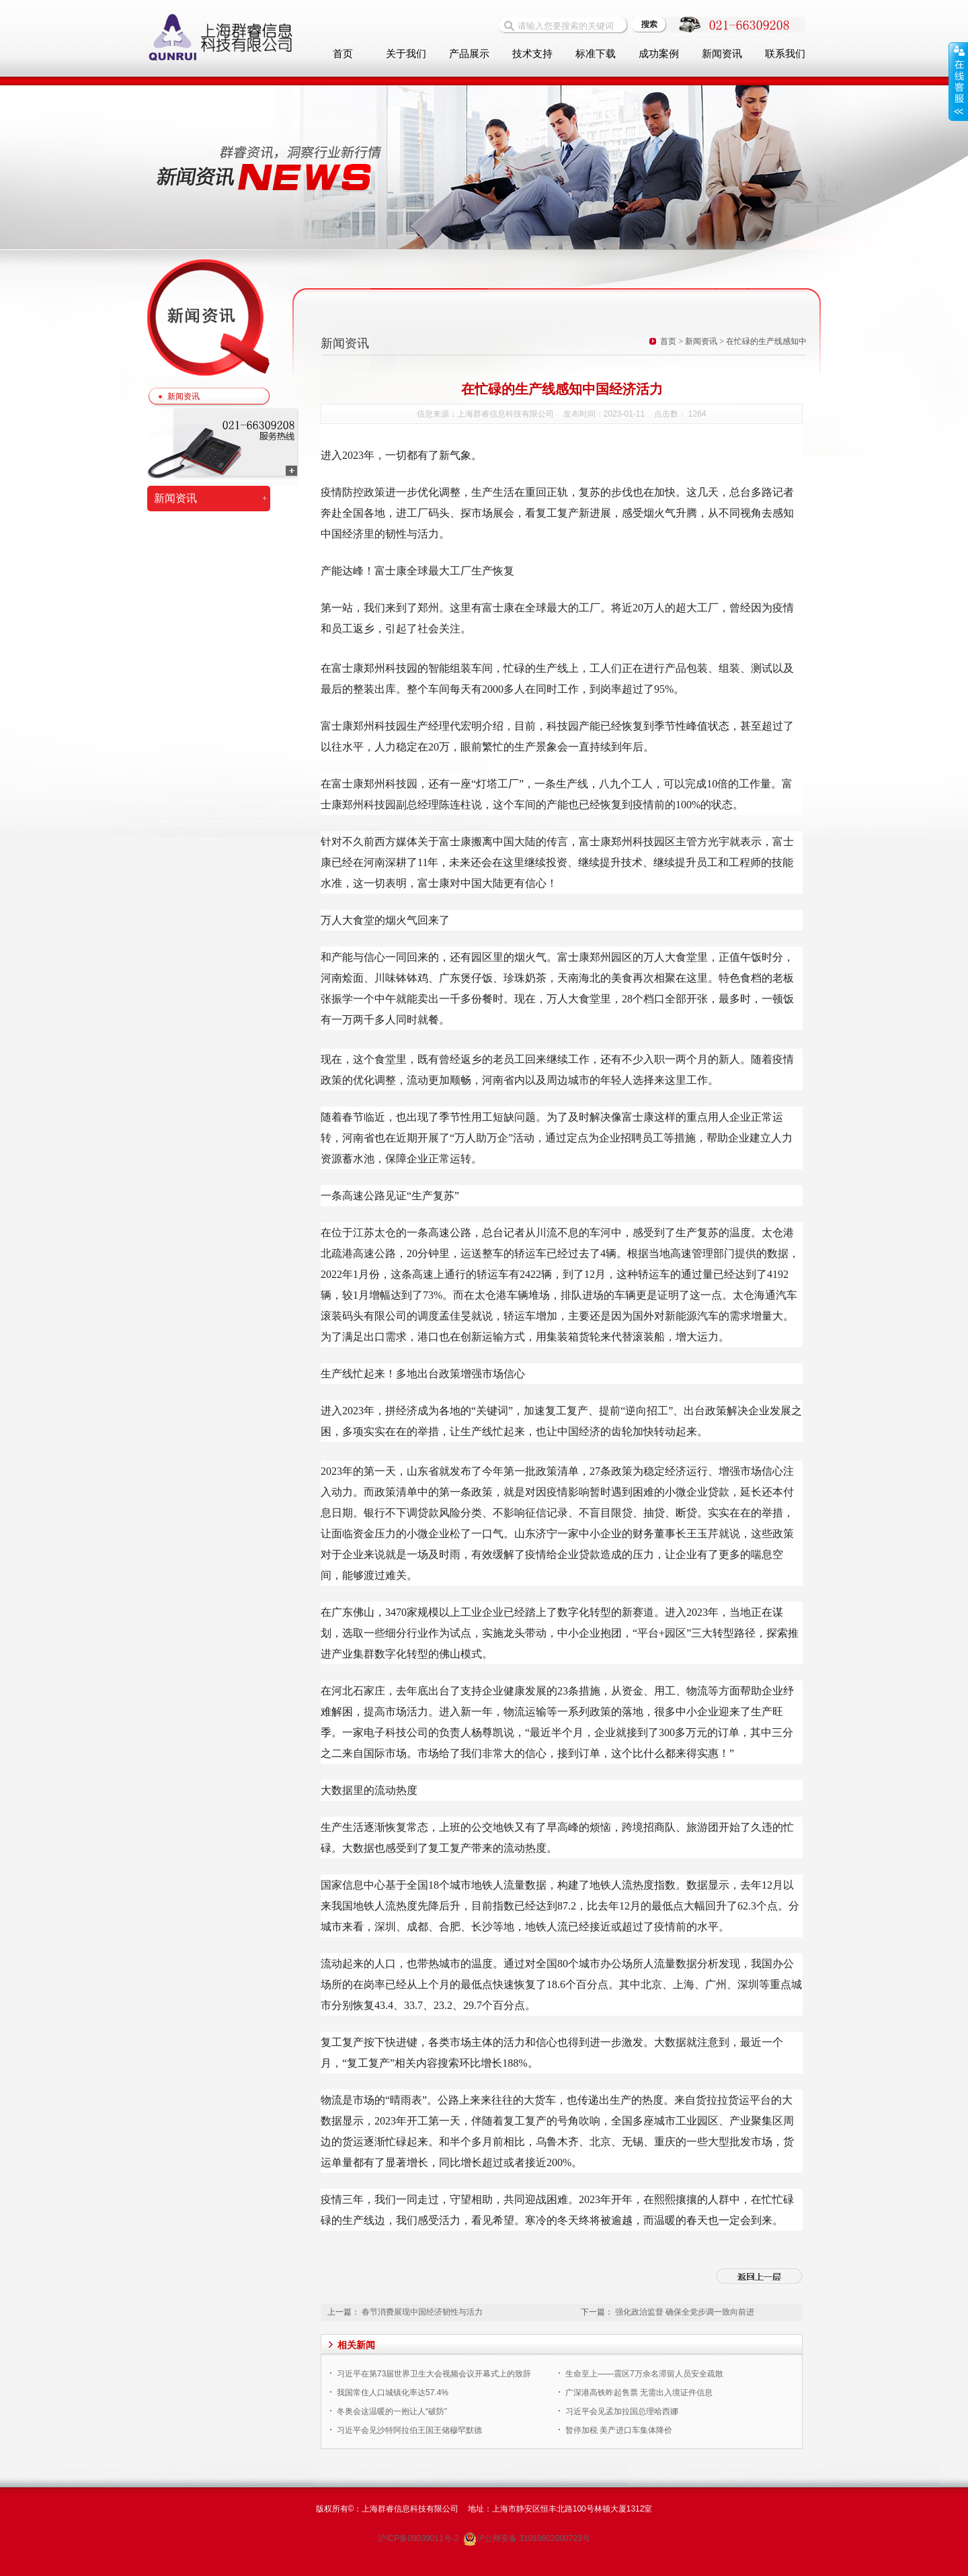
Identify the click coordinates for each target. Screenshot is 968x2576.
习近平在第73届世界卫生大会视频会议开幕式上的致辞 (434, 2373)
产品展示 (469, 53)
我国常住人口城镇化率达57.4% (392, 2392)
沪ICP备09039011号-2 (419, 2538)
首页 (343, 53)
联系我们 (785, 53)
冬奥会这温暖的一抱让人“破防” (392, 2411)
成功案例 (659, 53)
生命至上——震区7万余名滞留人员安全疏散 (644, 2373)
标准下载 (595, 53)
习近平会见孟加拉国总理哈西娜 (621, 2411)
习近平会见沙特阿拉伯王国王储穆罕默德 (409, 2430)
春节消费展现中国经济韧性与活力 (422, 2312)
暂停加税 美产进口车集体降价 (618, 2430)
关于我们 (406, 53)
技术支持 (532, 53)
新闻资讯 (722, 53)
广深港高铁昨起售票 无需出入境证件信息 (639, 2392)
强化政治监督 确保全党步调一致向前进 (684, 2312)
